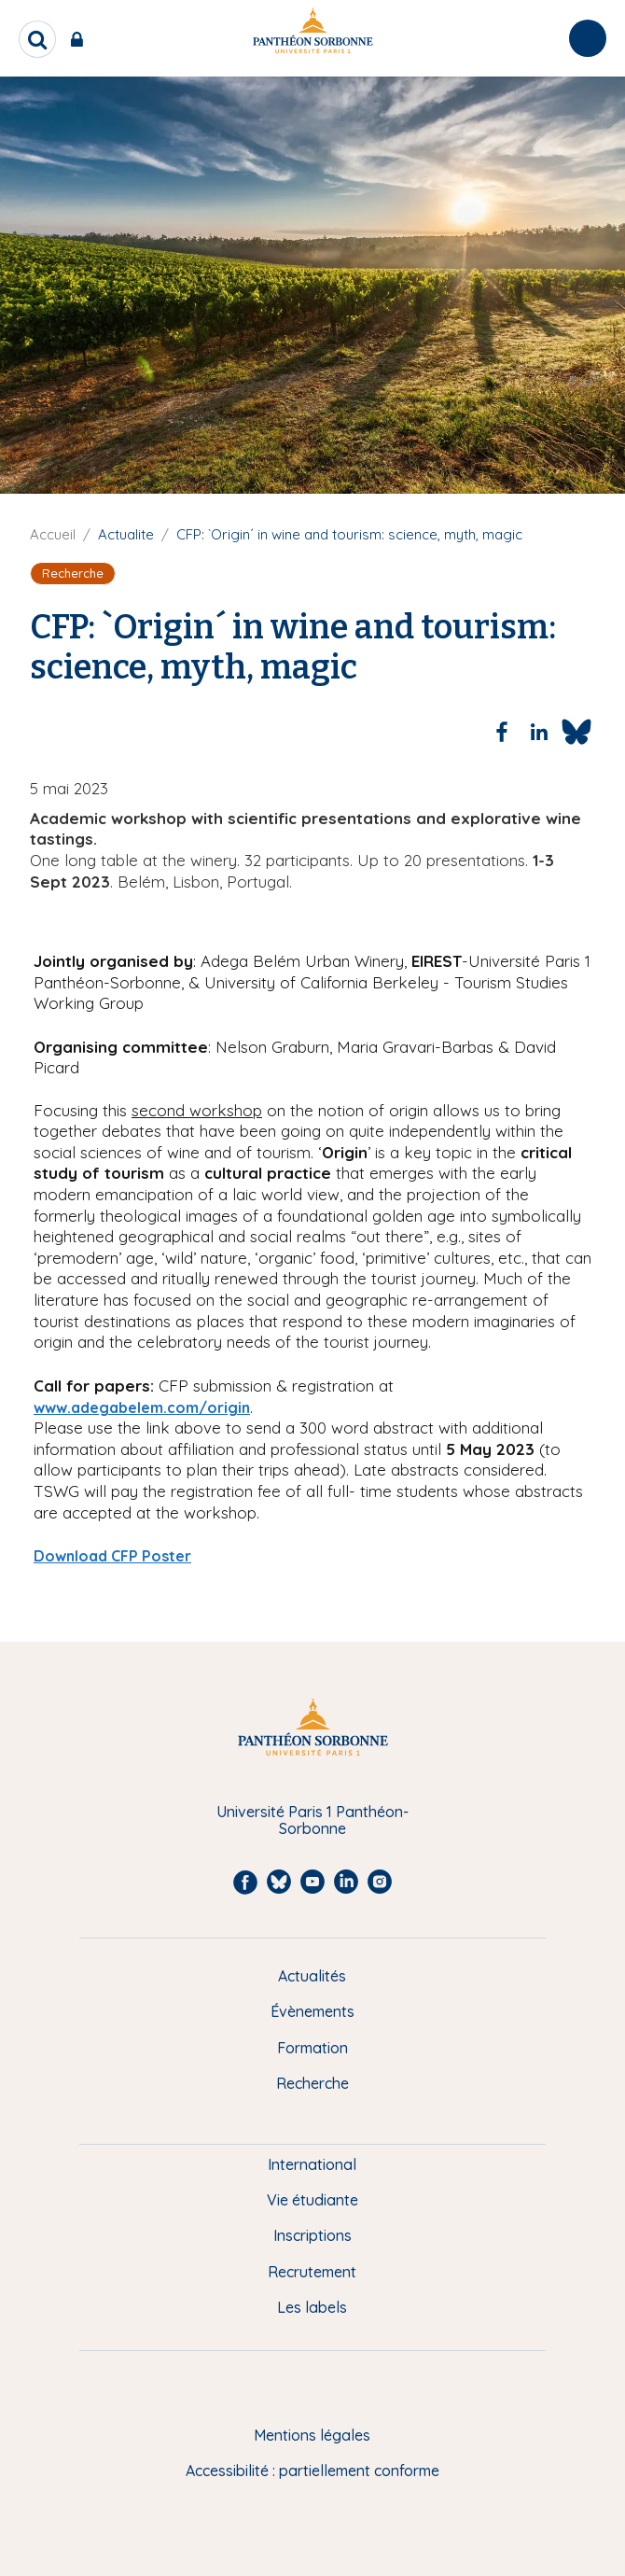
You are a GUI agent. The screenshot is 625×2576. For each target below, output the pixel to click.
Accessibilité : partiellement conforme (312, 2470)
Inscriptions (312, 2235)
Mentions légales (312, 2435)
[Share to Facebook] (502, 732)
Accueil (53, 534)
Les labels (312, 2307)
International (312, 2164)
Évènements (312, 2011)
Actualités (312, 1975)
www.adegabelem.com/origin (142, 1407)
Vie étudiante (312, 2199)
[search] (37, 39)
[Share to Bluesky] (576, 732)
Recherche (312, 2083)
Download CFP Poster (112, 1556)
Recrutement (312, 2271)
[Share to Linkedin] (539, 732)
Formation (312, 2047)
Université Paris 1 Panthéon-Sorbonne (312, 1820)
